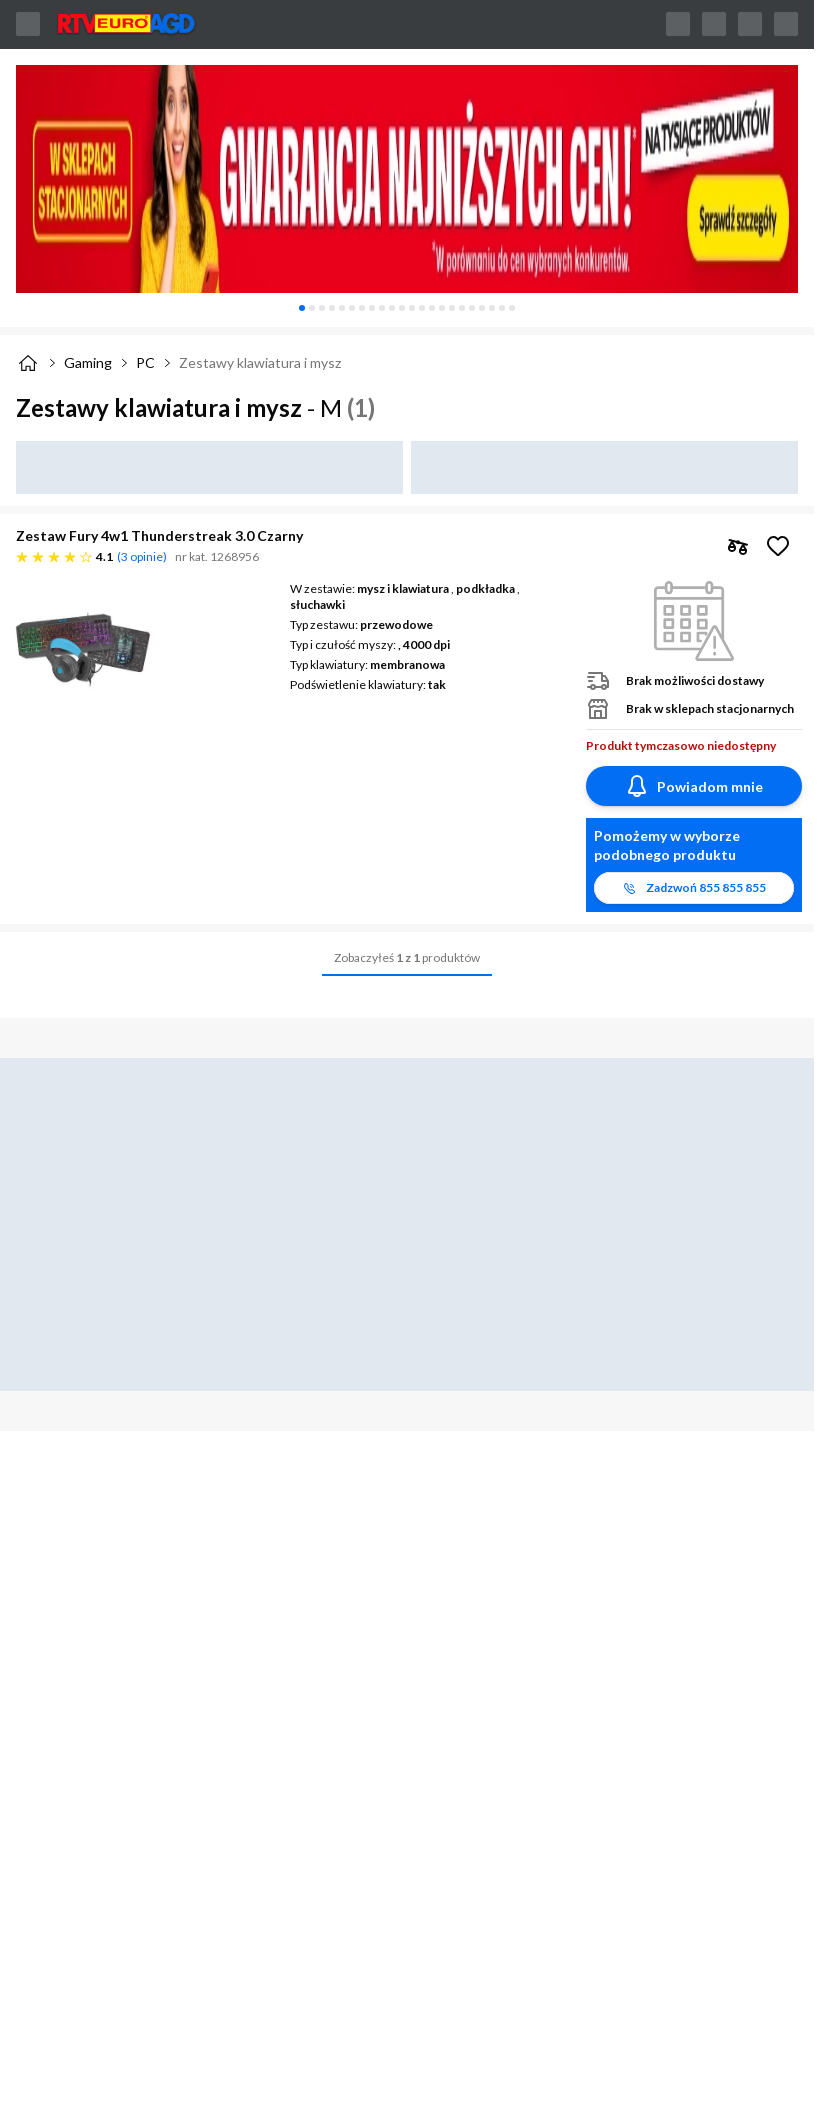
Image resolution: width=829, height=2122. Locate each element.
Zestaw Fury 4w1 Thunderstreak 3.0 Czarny (159, 535)
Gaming (88, 362)
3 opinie (142, 556)
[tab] (302, 308)
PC (145, 362)
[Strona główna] (28, 363)
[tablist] (407, 308)
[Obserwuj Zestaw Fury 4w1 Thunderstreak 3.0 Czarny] (778, 546)
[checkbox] (738, 546)
